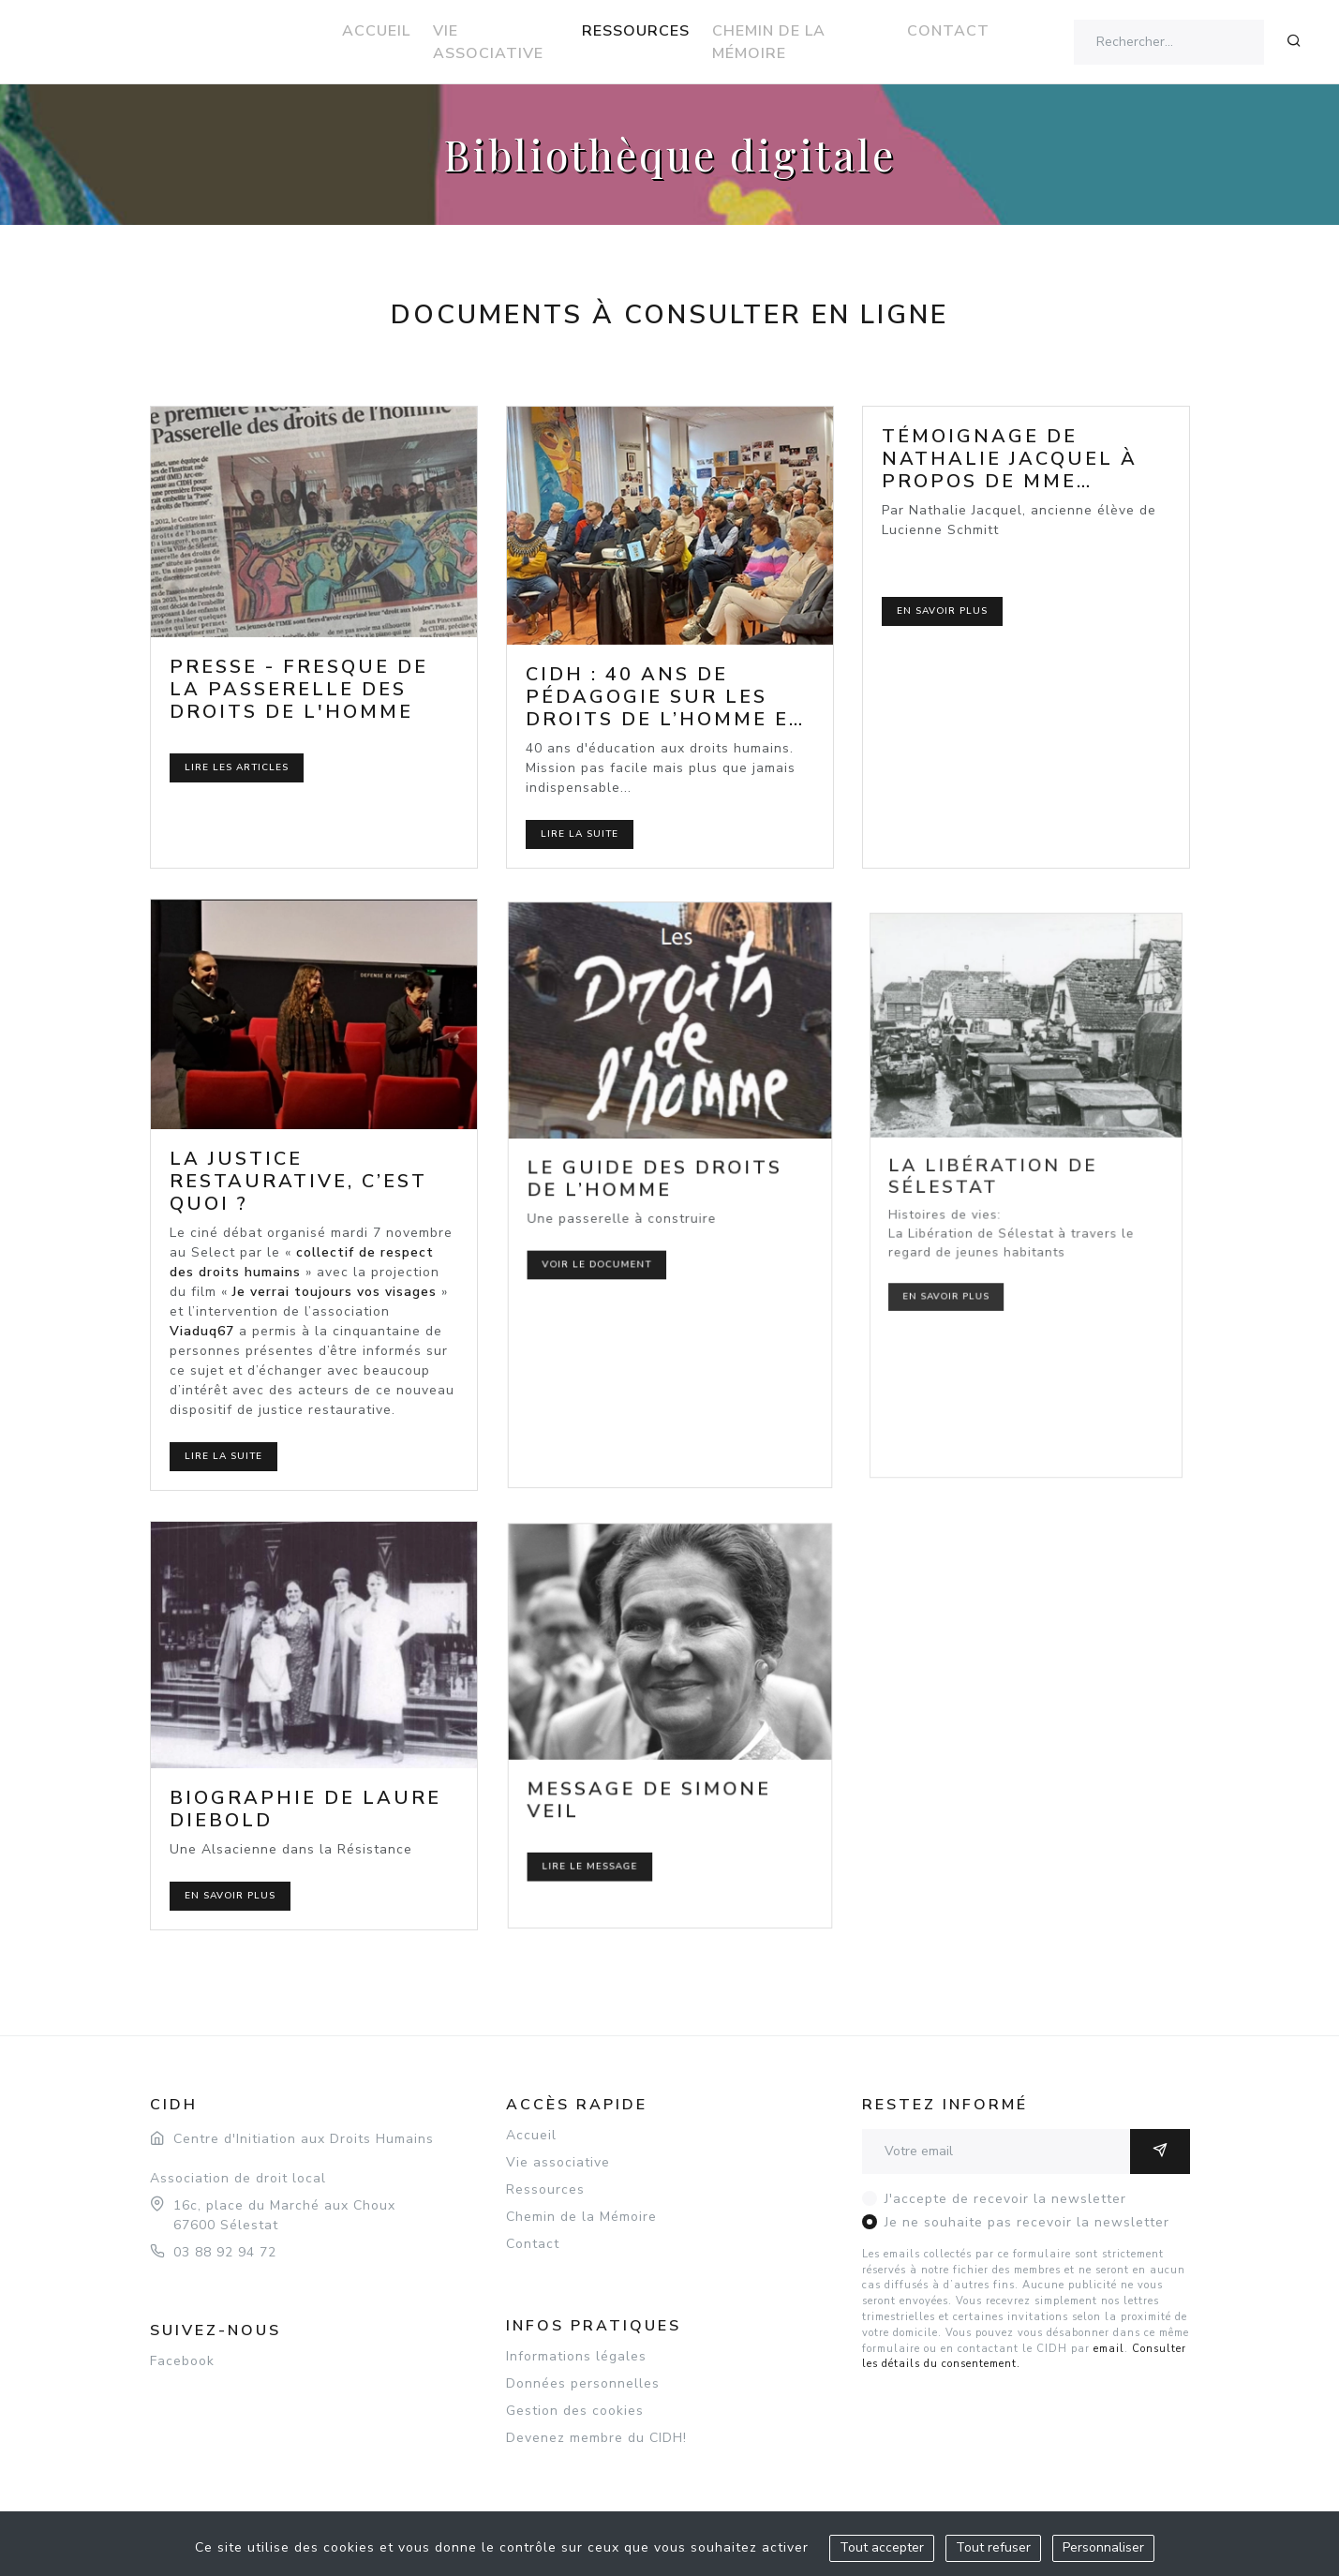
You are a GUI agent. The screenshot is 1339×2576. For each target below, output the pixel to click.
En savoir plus (942, 611)
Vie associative (488, 42)
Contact (948, 31)
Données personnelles (583, 2383)
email (1109, 2349)
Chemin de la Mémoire (769, 42)
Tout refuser (993, 2547)
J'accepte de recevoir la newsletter (1005, 2199)
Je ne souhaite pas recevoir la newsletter (1027, 2222)
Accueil (376, 31)
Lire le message (619, 1819)
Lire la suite (579, 834)
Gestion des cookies (575, 2411)
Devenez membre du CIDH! (596, 2438)
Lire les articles (237, 767)
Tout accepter (882, 2547)
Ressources (636, 31)
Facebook (182, 2361)
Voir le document (623, 1244)
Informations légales (576, 2356)
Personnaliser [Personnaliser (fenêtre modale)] (1103, 2547)
